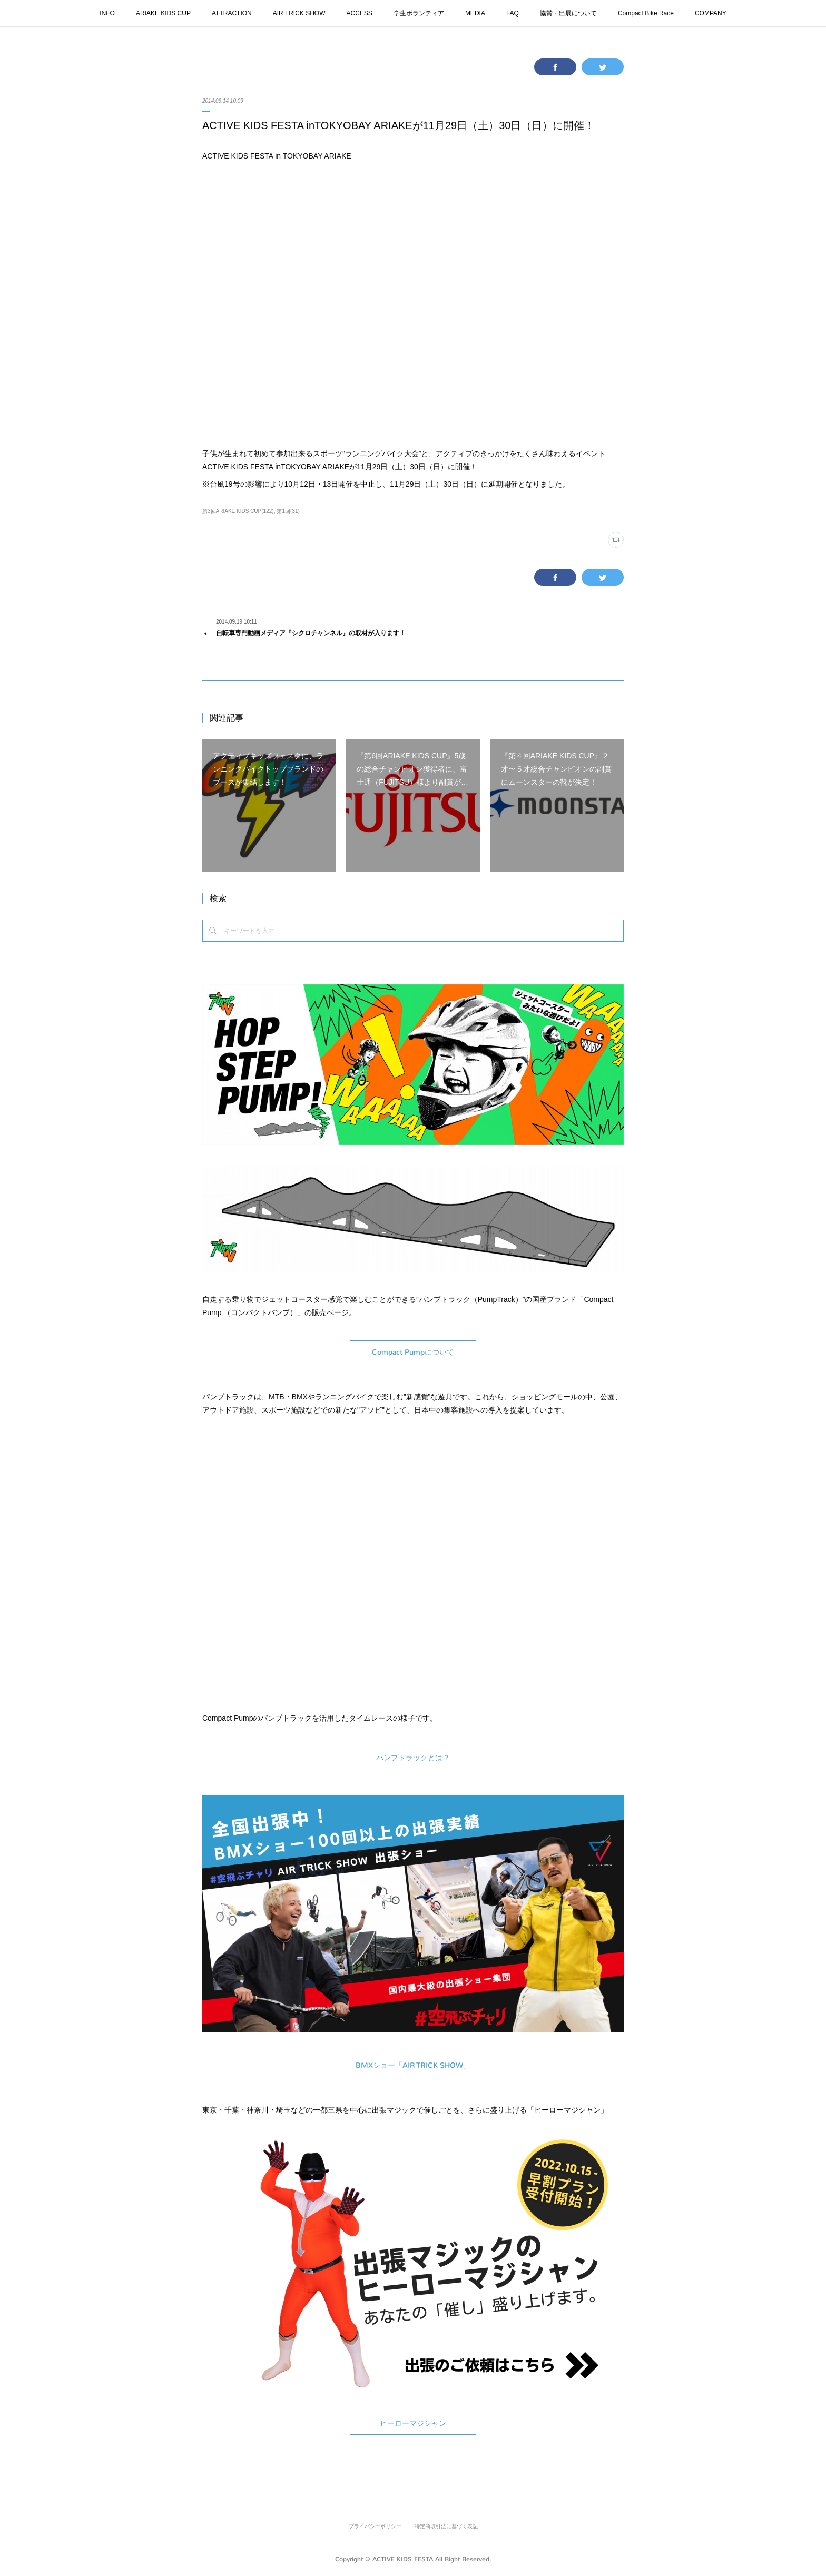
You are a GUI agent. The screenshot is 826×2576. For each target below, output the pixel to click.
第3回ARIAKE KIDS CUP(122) (238, 511)
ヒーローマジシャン (413, 2424)
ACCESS (359, 13)
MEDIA (475, 13)
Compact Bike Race (646, 13)
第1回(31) (288, 511)
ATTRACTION (232, 13)
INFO (107, 13)
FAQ (512, 13)
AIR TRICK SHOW (299, 13)
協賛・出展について (568, 13)
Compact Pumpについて (413, 1352)
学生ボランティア (419, 13)
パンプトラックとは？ (413, 1758)
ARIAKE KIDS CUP (163, 13)
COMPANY (710, 13)
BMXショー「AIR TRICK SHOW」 (413, 2065)
